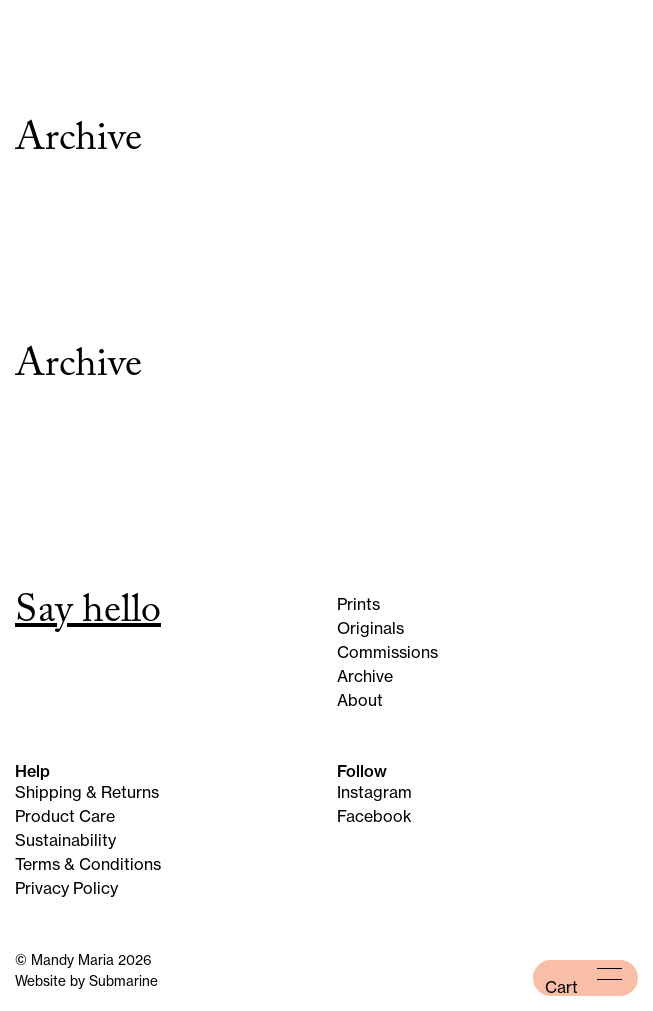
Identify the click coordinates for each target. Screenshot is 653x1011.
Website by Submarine (86, 981)
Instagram (374, 792)
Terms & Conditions (88, 864)
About (360, 700)
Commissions (387, 652)
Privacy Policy (66, 888)
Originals (370, 628)
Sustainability (65, 840)
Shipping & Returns (87, 792)
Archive (365, 676)
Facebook (374, 816)
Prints (358, 604)
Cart (561, 987)
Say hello (88, 615)
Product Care (65, 816)
